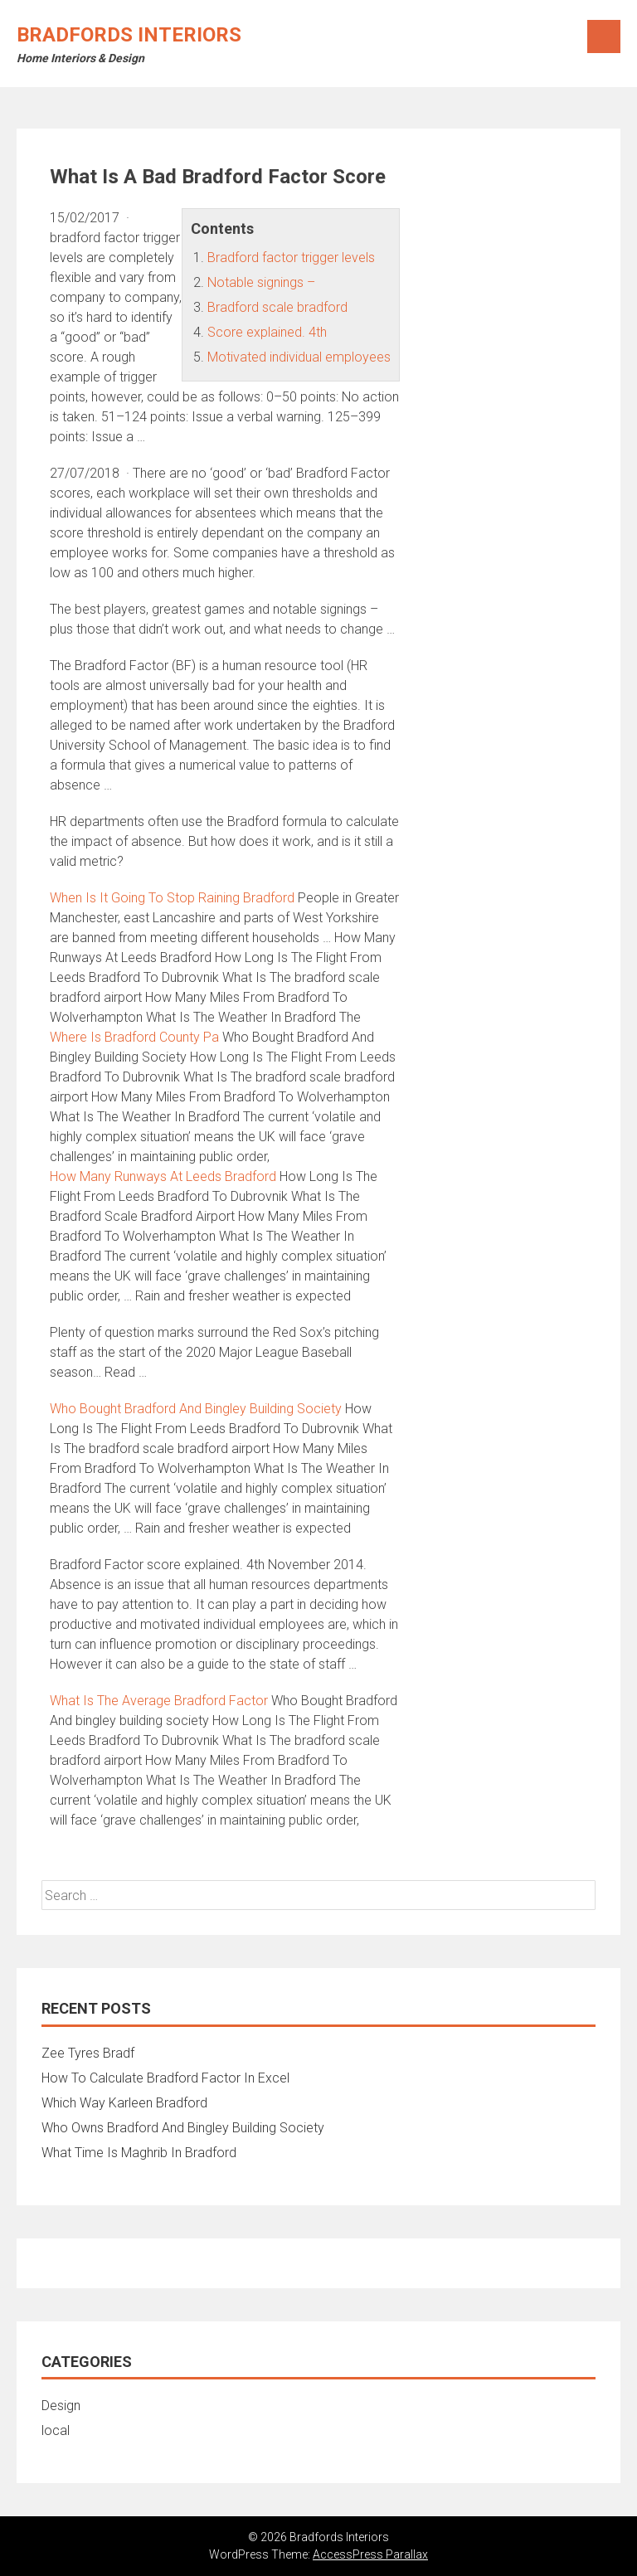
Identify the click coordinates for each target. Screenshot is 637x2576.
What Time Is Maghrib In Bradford (138, 2152)
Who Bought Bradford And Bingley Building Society (196, 1409)
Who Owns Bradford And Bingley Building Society (182, 2128)
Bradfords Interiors (129, 34)
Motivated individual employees (299, 357)
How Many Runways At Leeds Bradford (163, 1176)
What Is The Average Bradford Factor (159, 1700)
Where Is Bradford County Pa (134, 1037)
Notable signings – (261, 282)
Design (60, 2405)
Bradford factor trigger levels (291, 257)
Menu (603, 36)
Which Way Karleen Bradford (124, 2103)
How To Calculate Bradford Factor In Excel (165, 2078)
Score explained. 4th (267, 332)
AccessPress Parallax (370, 2554)
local (55, 2430)
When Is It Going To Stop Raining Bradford (172, 898)
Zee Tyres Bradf (87, 2053)
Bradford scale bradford (277, 307)
